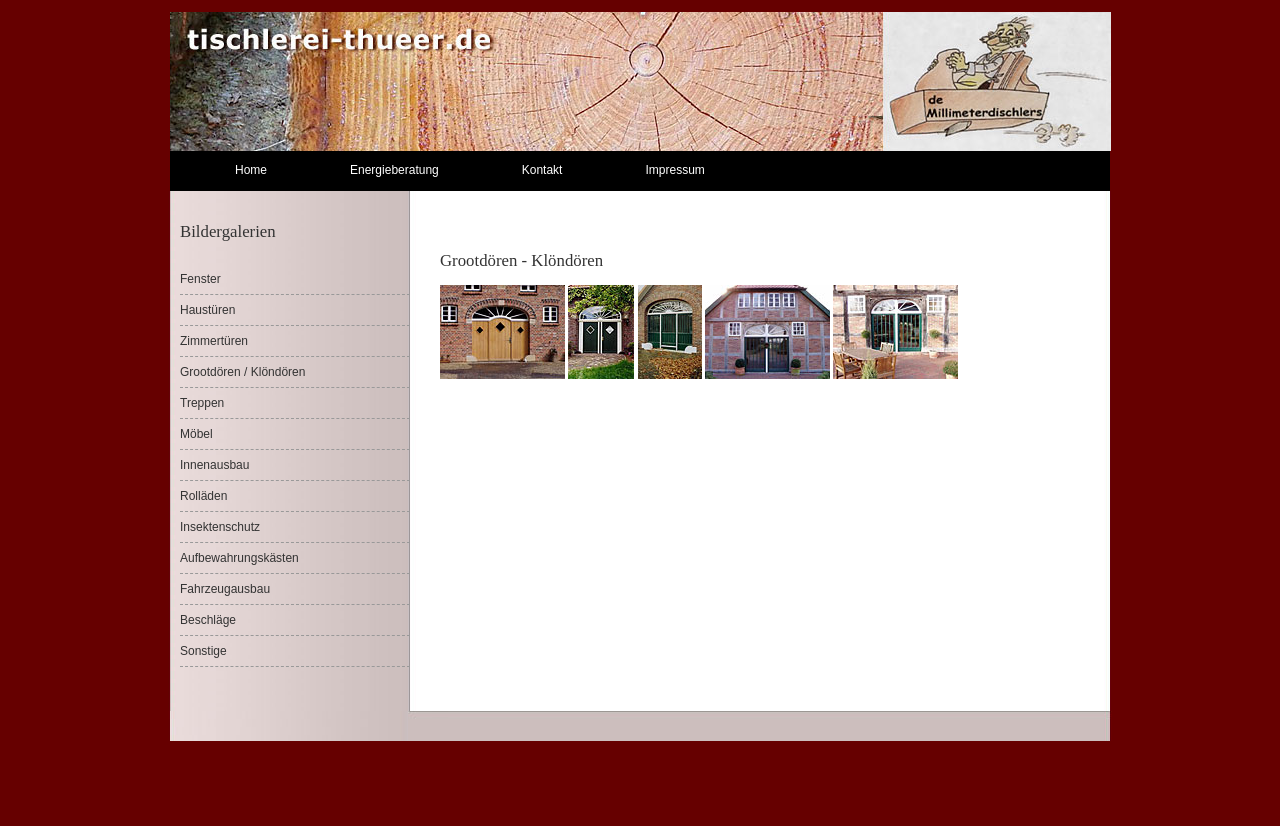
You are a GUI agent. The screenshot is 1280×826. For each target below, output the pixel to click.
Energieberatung (394, 170)
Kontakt (542, 170)
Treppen (202, 403)
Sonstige (203, 651)
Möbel (196, 434)
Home (251, 170)
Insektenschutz (220, 527)
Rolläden (203, 496)
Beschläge (208, 620)
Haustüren (207, 310)
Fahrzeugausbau (225, 589)
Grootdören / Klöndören (242, 372)
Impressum (674, 170)
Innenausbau (214, 465)
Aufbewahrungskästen (239, 558)
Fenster (200, 279)
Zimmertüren (214, 341)
